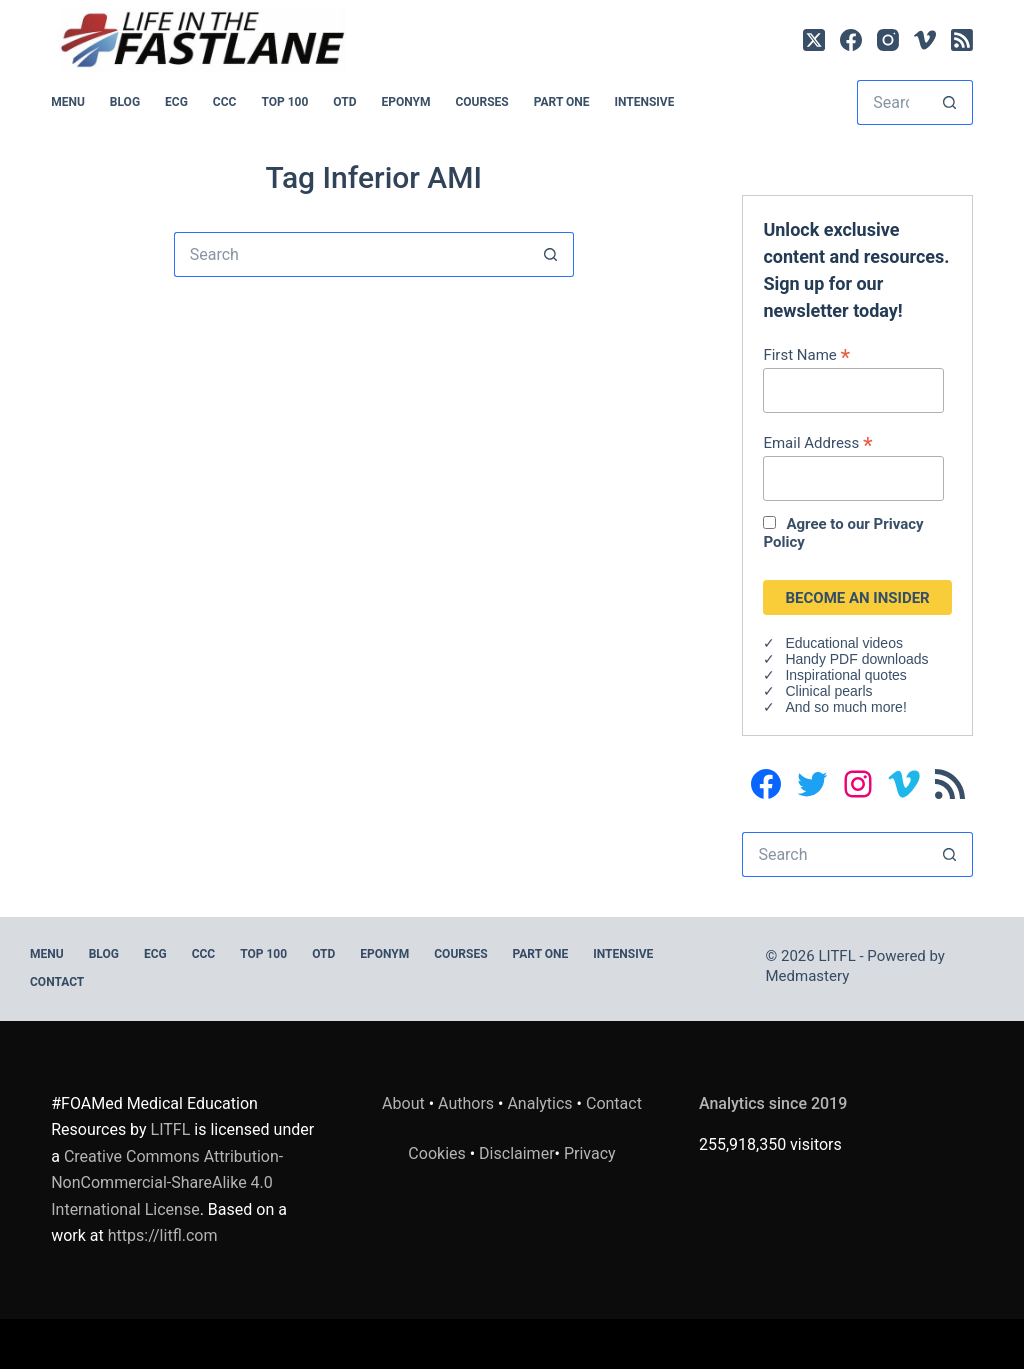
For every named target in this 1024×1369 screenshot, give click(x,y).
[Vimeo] (925, 40)
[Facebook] (851, 40)
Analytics (539, 1103)
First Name (806, 354)
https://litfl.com (163, 1235)
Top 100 (284, 102)
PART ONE (562, 102)
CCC (225, 102)
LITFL (171, 1129)
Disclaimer (516, 1153)
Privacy (590, 1153)
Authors (466, 1103)
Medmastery (808, 976)
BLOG (125, 102)
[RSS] (962, 40)
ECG (176, 102)
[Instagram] (888, 40)
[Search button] (950, 102)
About (403, 1103)
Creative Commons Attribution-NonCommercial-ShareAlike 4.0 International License (167, 1183)
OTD (344, 102)
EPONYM (405, 102)
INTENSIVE (644, 102)
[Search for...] (892, 102)
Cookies (438, 1153)
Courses (481, 102)
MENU (68, 102)
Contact (57, 982)
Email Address (817, 442)
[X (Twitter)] (814, 40)
